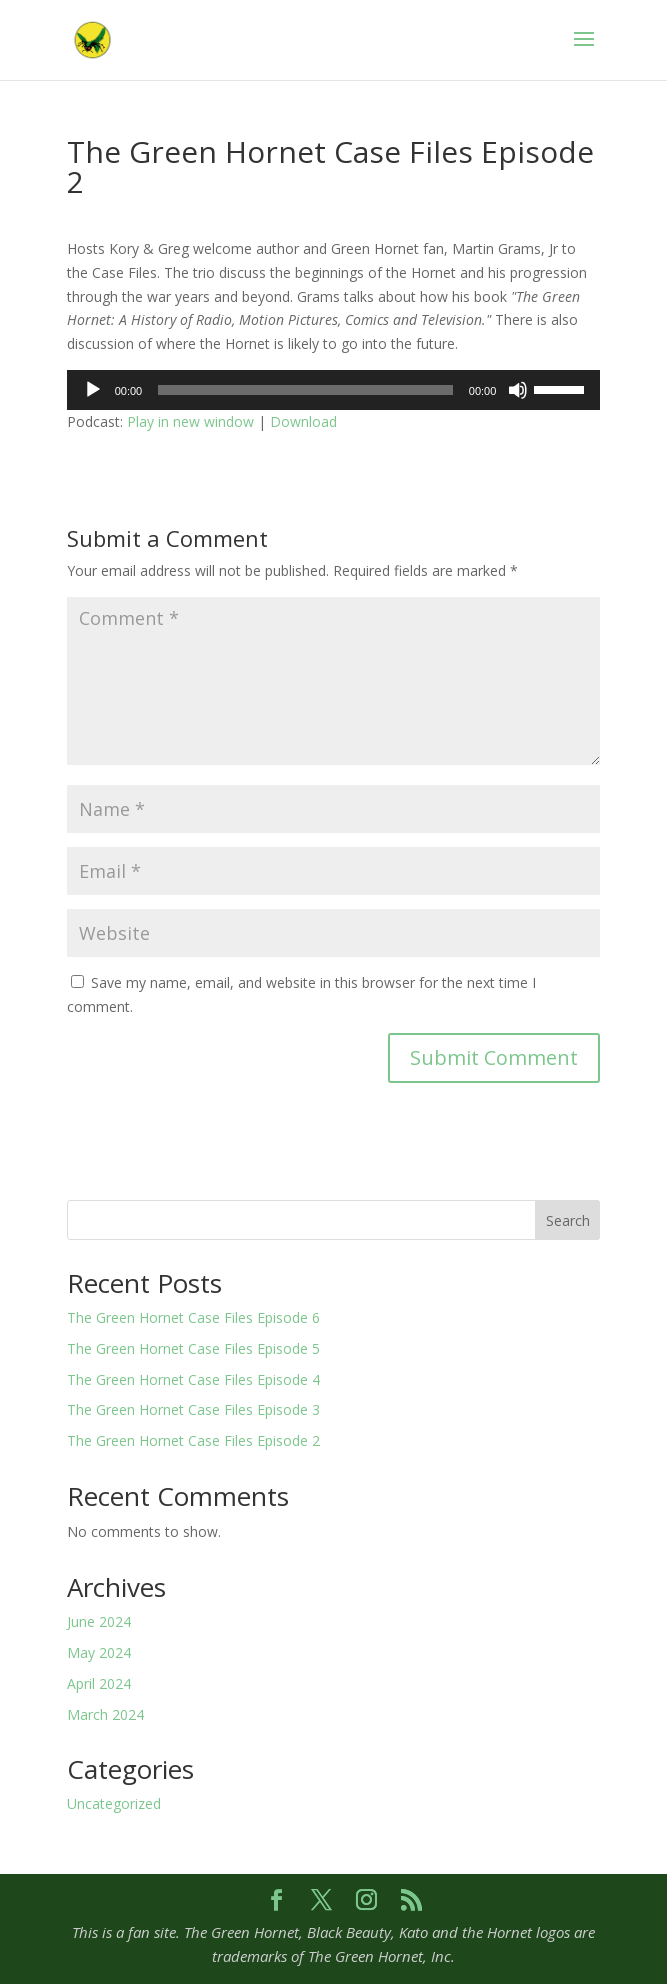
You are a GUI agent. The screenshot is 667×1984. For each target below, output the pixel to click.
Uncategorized (114, 1803)
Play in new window (190, 421)
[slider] (305, 390)
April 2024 (99, 1683)
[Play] (93, 390)
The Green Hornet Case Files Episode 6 (193, 1317)
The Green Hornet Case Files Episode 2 (193, 1440)
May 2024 (99, 1652)
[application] (334, 390)
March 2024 (105, 1714)
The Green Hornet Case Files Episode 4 (193, 1379)
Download (303, 421)
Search (568, 1220)
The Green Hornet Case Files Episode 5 (193, 1348)
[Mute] (518, 390)
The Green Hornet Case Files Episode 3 (193, 1409)
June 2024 (99, 1621)
